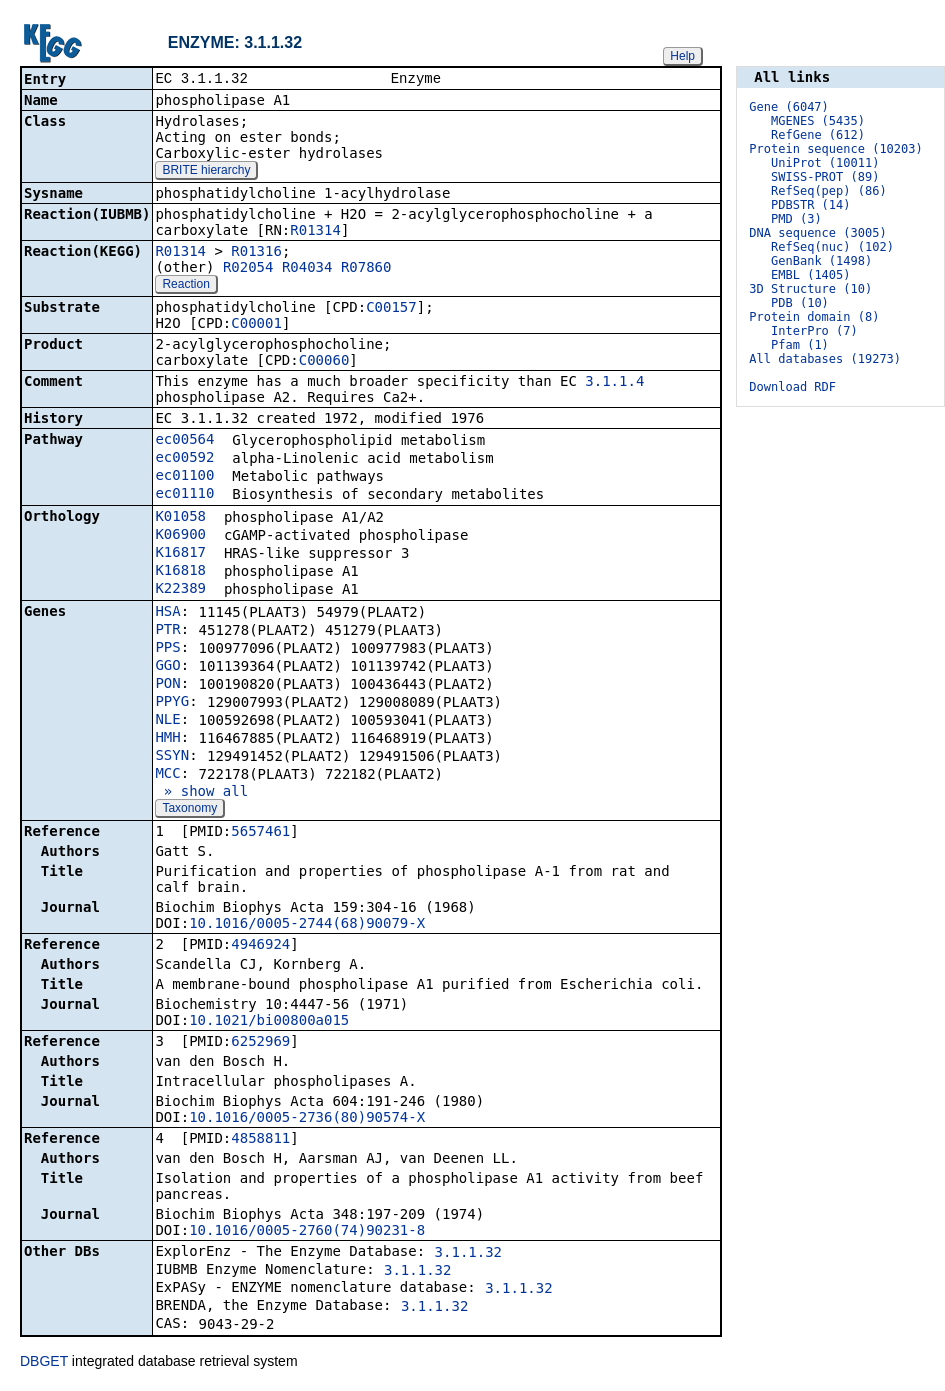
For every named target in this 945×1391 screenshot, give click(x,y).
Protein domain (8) (814, 317)
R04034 (307, 269)
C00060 (324, 362)
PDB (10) (800, 303)
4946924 (260, 946)
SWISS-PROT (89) (825, 177)
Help (682, 56)
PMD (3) (796, 219)
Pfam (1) (800, 345)
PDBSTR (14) (810, 205)
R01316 (256, 253)
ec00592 (184, 459)
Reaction (185, 286)
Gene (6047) (788, 107)
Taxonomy (189, 810)
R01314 (315, 232)
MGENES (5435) (818, 121)
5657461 (260, 833)
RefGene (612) (818, 135)
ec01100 (184, 477)
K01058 (180, 518)
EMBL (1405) (810, 275)
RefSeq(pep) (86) (829, 191)
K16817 (180, 554)
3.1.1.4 (614, 383)
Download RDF (792, 387)
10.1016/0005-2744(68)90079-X (307, 925)
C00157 (391, 309)
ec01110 (184, 495)
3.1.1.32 (468, 1254)
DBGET (44, 1363)
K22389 (180, 590)
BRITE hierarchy (206, 172)
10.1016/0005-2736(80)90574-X (307, 1119)
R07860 (366, 269)
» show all (201, 793)
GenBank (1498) (821, 261)
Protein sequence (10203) (835, 149)
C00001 (256, 325)
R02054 (248, 269)
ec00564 (184, 441)
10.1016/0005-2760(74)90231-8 (307, 1232)
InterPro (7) (814, 331)
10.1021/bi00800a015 (269, 1022)
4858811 (260, 1140)
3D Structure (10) (810, 289)
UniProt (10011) (825, 163)
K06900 (180, 536)
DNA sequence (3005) (817, 233)
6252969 (260, 1043)
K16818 (180, 572)
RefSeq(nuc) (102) (832, 247)
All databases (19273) (825, 359)
